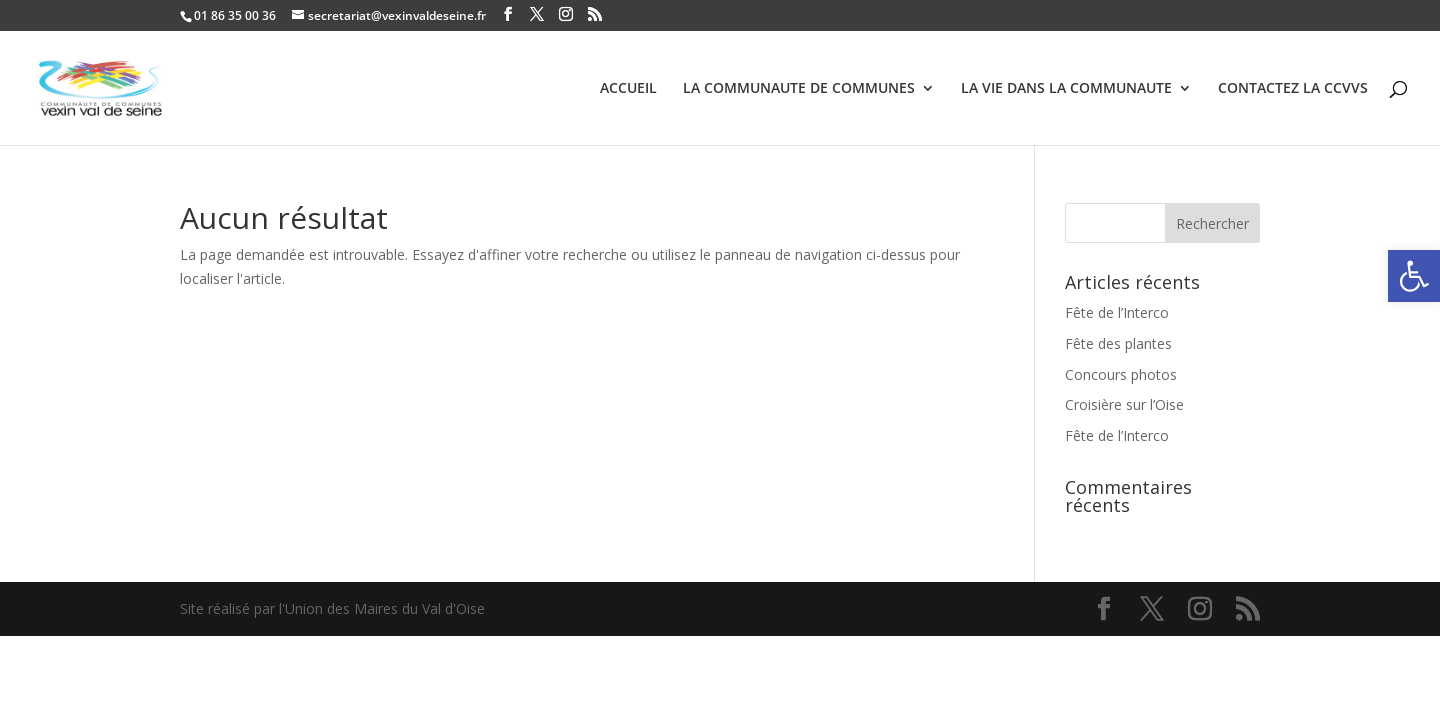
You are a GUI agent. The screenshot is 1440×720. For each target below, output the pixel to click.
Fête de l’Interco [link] (1117, 312)
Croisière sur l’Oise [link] (1124, 404)
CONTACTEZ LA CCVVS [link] (1293, 89)
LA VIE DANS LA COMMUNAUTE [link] (1066, 89)
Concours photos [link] (1121, 374)
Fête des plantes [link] (1118, 343)
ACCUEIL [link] (628, 89)
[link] (1414, 276)
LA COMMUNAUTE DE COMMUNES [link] (799, 89)
